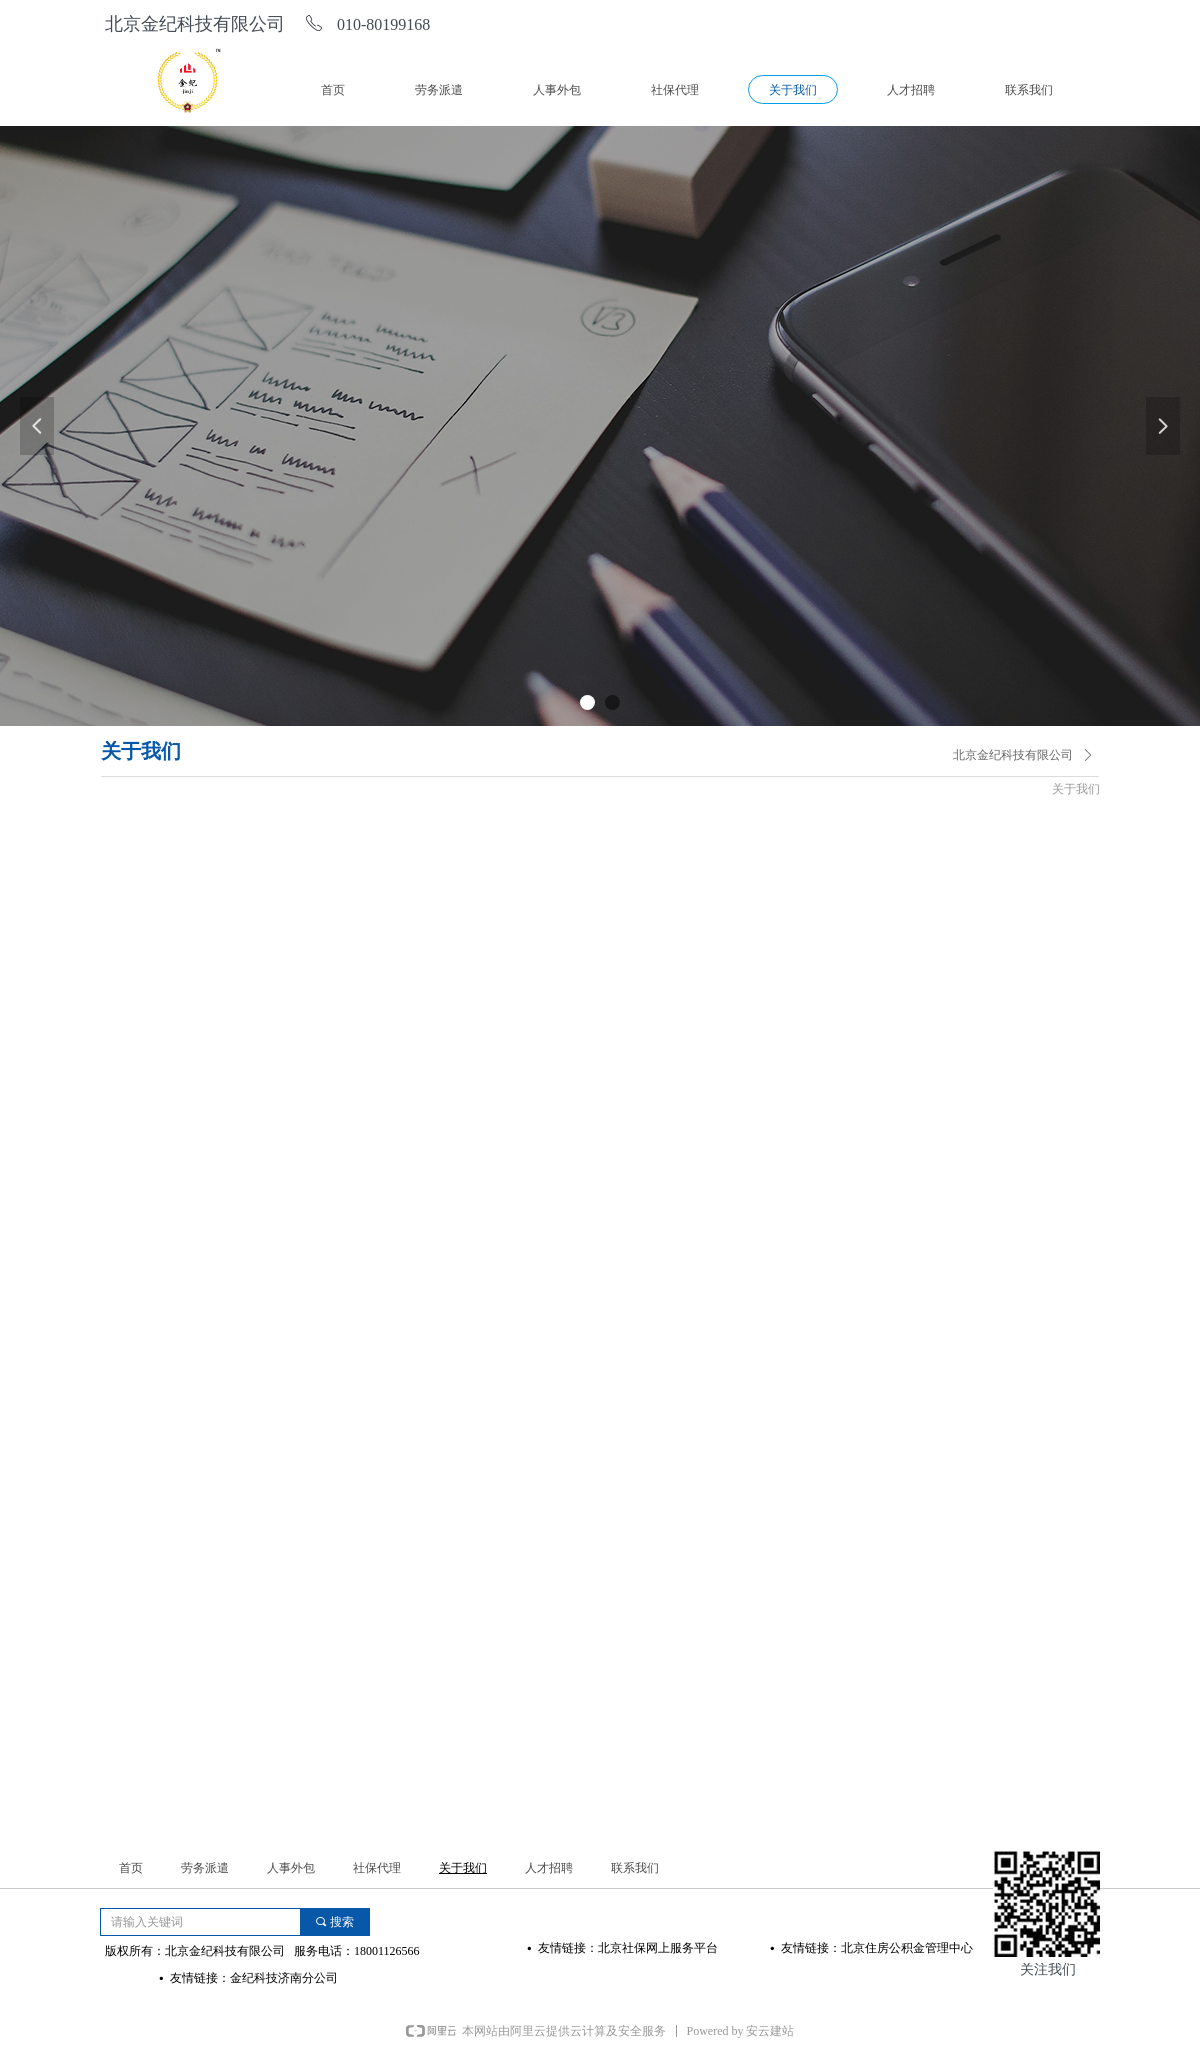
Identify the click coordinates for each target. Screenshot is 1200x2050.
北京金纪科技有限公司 (1013, 755)
